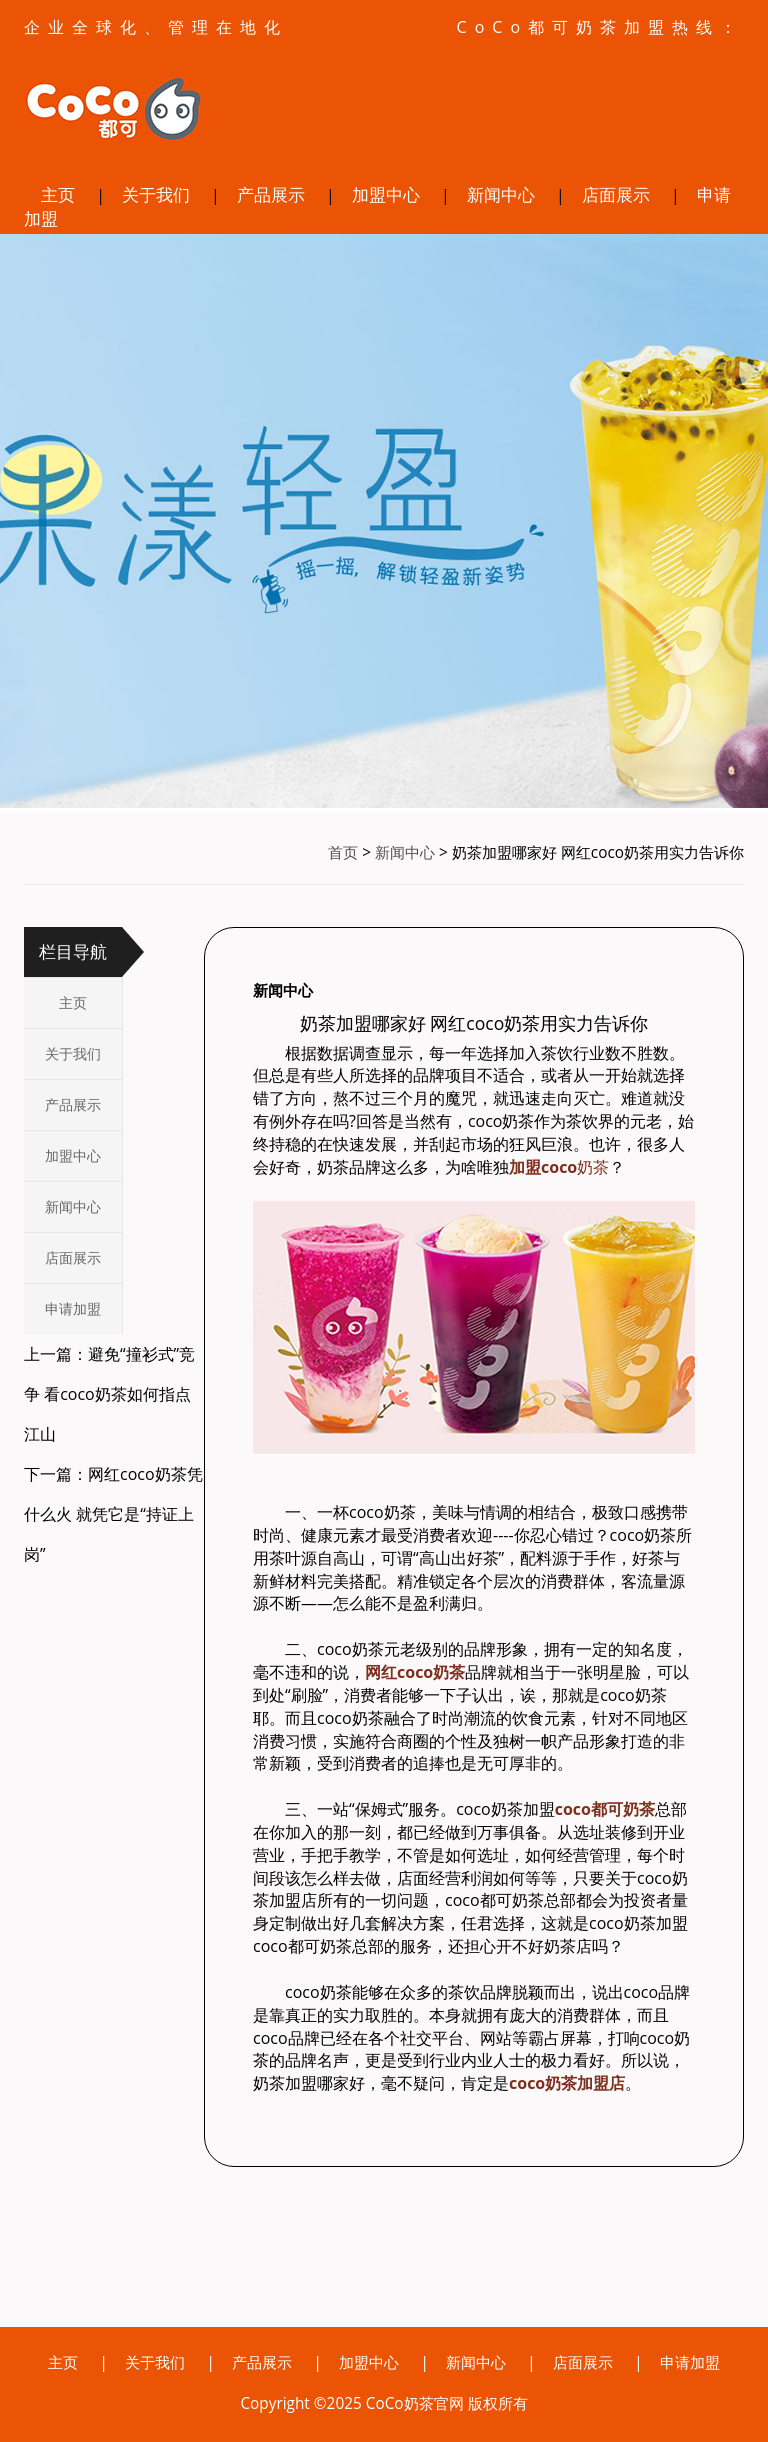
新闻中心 (501, 194)
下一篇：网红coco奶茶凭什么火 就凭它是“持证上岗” (113, 1514)
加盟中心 (386, 194)
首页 (343, 852)
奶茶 (559, 1167)
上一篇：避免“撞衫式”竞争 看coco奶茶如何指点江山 (109, 1394)
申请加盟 (73, 1308)
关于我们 (156, 194)
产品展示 (271, 194)
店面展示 (616, 194)
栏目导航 (73, 951)
